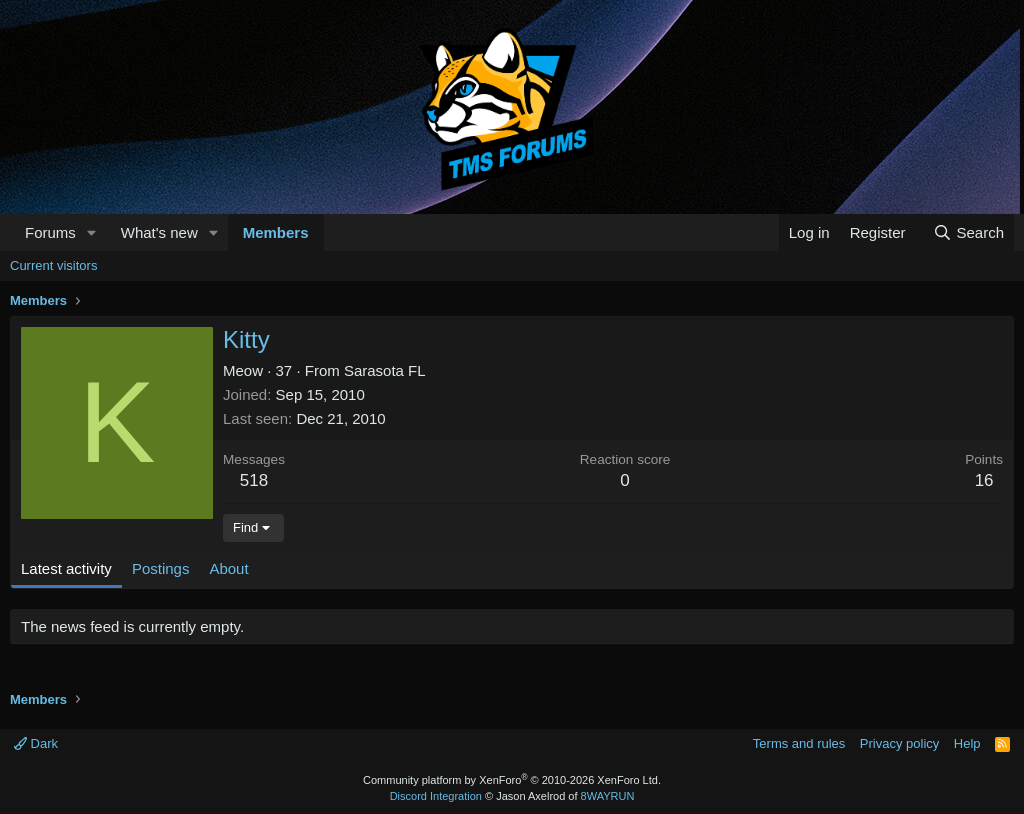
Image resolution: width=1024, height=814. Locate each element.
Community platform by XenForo (512, 780)
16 (984, 480)
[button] (92, 232)
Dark (36, 743)
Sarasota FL (385, 370)
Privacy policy (899, 743)
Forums (50, 232)
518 (254, 480)
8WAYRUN (608, 796)
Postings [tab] (161, 568)
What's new (159, 232)
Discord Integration (436, 796)
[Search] (968, 232)
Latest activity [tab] (66, 568)
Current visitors (53, 265)
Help (967, 743)
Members (276, 232)
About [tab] (228, 568)
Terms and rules (799, 743)
